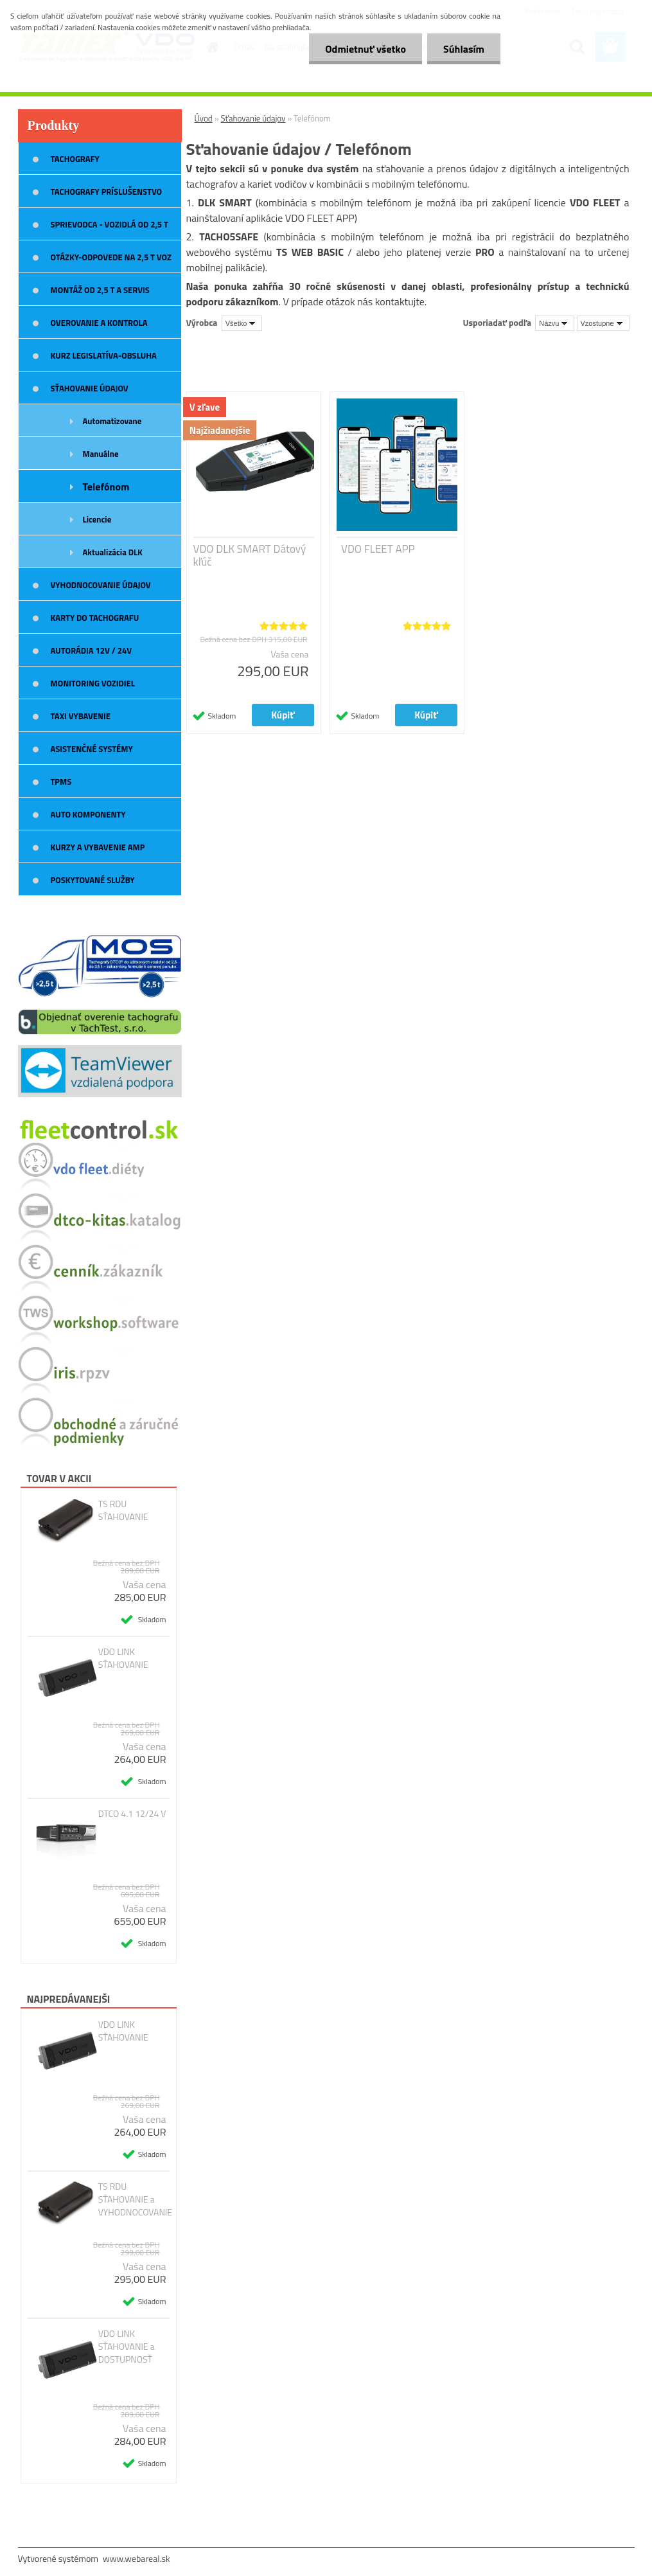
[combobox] (554, 323)
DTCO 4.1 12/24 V (132, 1813)
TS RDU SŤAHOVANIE (123, 1510)
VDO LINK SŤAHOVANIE (123, 1658)
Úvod (204, 118)
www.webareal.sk (136, 2558)
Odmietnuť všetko (365, 49)
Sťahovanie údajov (253, 118)
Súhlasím (463, 49)
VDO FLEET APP (378, 548)
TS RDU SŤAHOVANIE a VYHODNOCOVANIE (135, 2199)
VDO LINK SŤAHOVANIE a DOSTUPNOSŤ (126, 2346)
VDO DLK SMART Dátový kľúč (249, 555)
